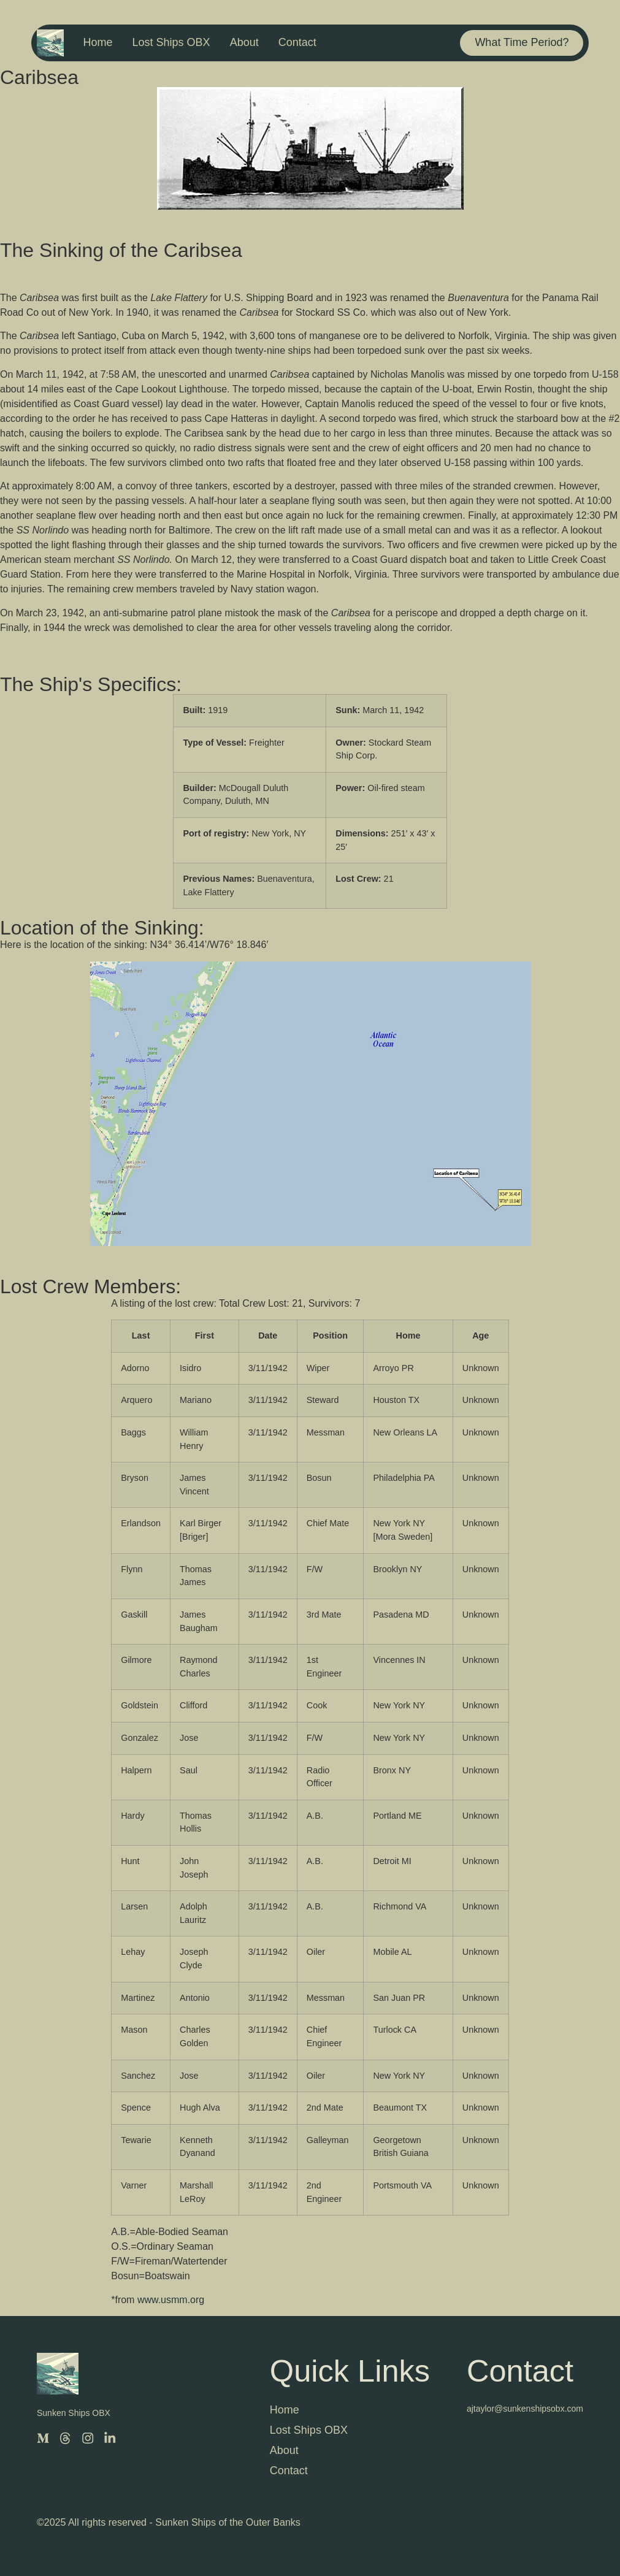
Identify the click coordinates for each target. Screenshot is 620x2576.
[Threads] (65, 2438)
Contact (297, 42)
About (244, 42)
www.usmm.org (170, 2300)
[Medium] (43, 2438)
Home (98, 42)
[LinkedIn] (109, 2438)
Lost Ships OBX (171, 42)
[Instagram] (87, 2438)
